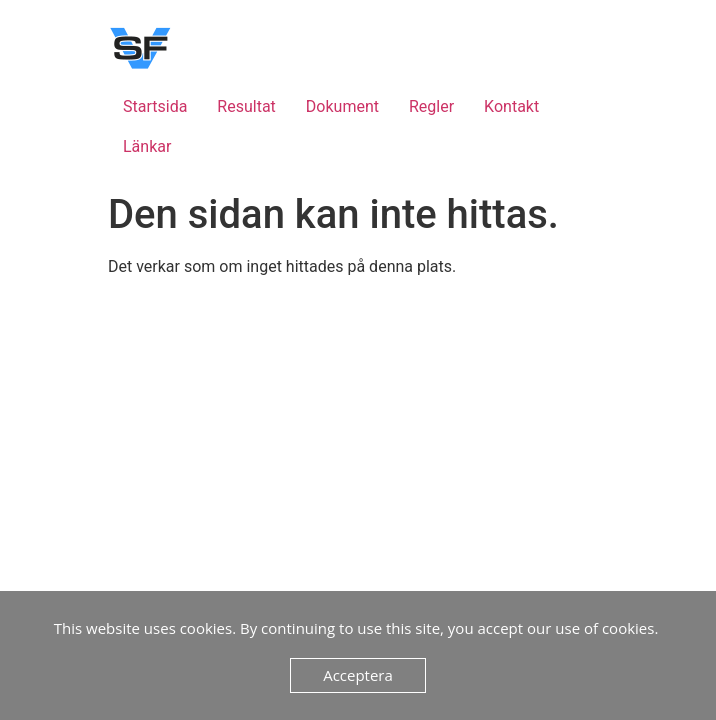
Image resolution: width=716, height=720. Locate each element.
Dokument (342, 106)
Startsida (155, 106)
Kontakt (511, 106)
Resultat (246, 106)
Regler (431, 106)
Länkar (147, 146)
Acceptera (358, 675)
